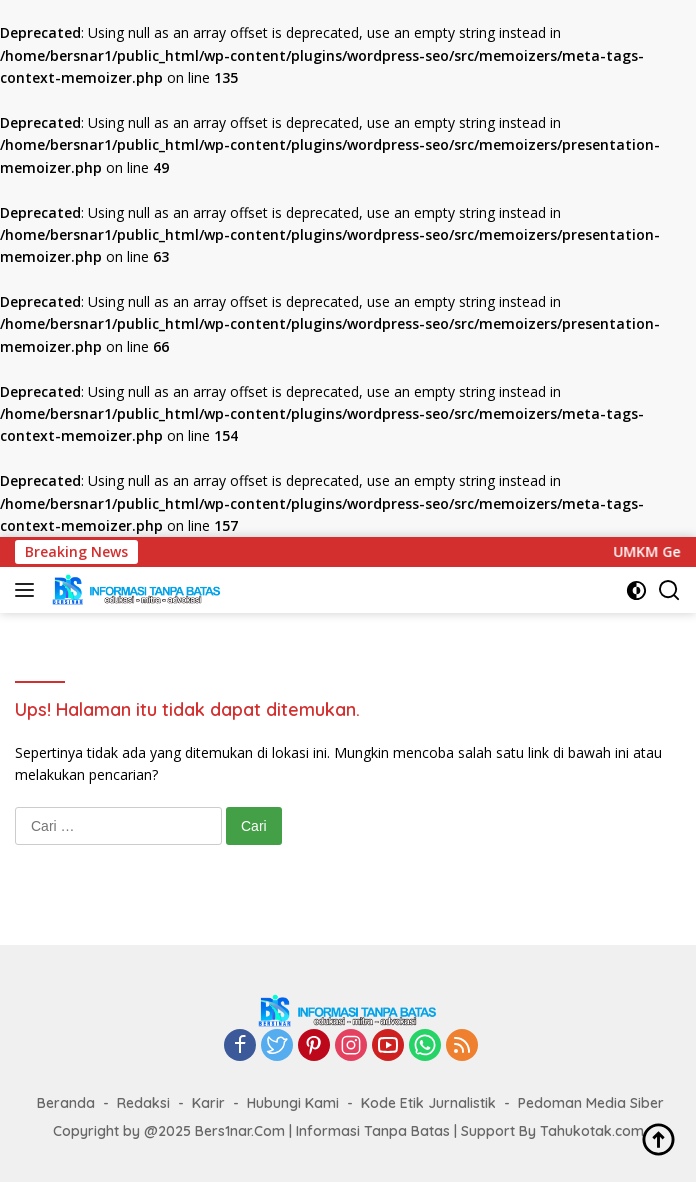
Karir (208, 1103)
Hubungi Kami (293, 1103)
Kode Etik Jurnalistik (428, 1103)
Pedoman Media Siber (591, 1103)
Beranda (66, 1103)
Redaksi (143, 1103)
